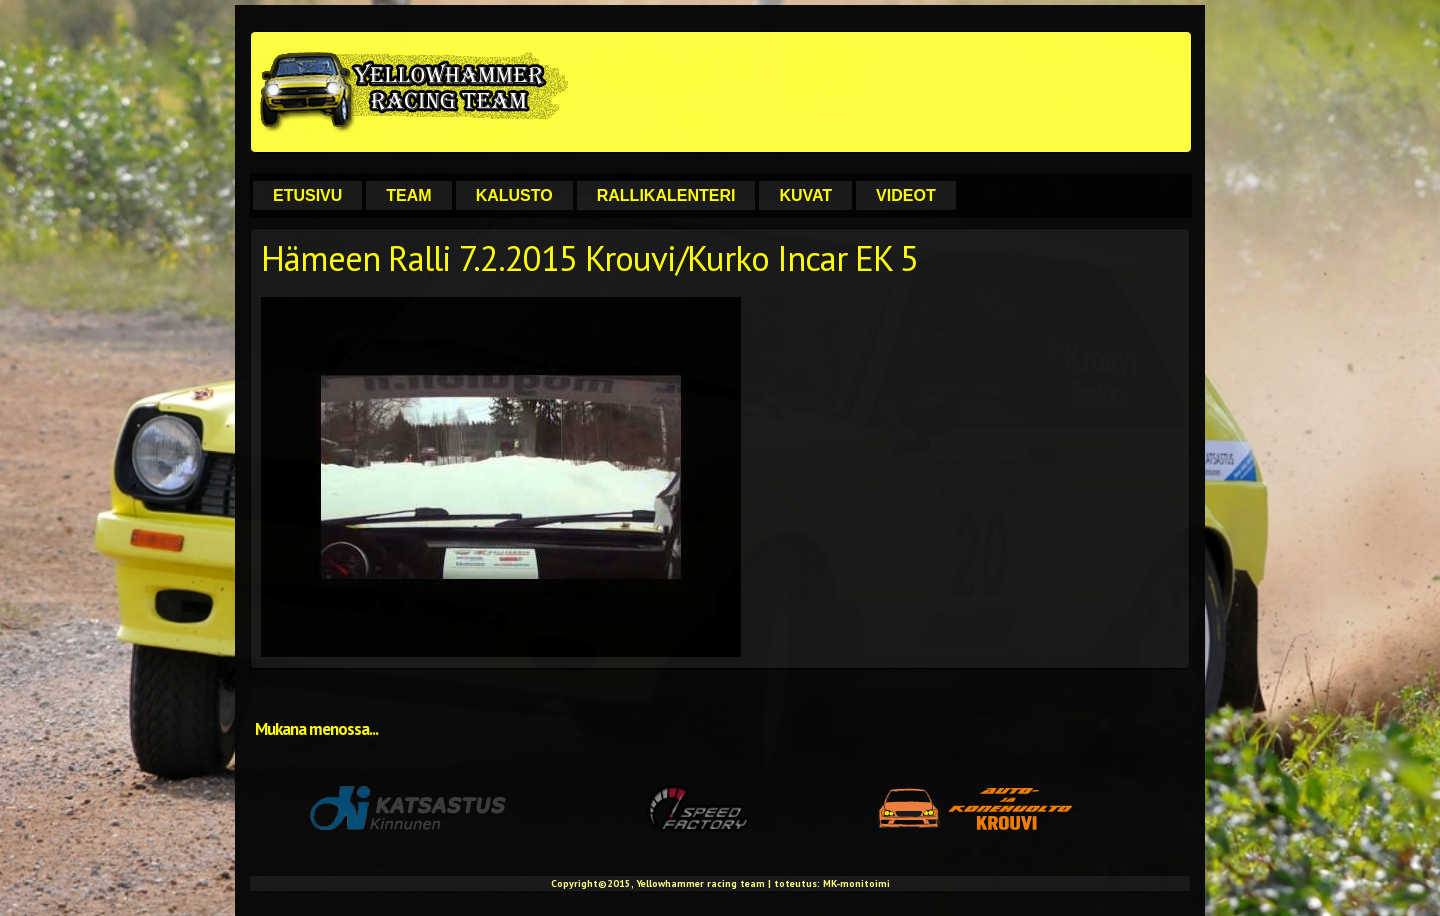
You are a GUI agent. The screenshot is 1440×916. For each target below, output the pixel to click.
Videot (906, 195)
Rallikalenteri (666, 195)
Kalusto (514, 195)
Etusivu (307, 195)
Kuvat (805, 195)
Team (408, 195)
